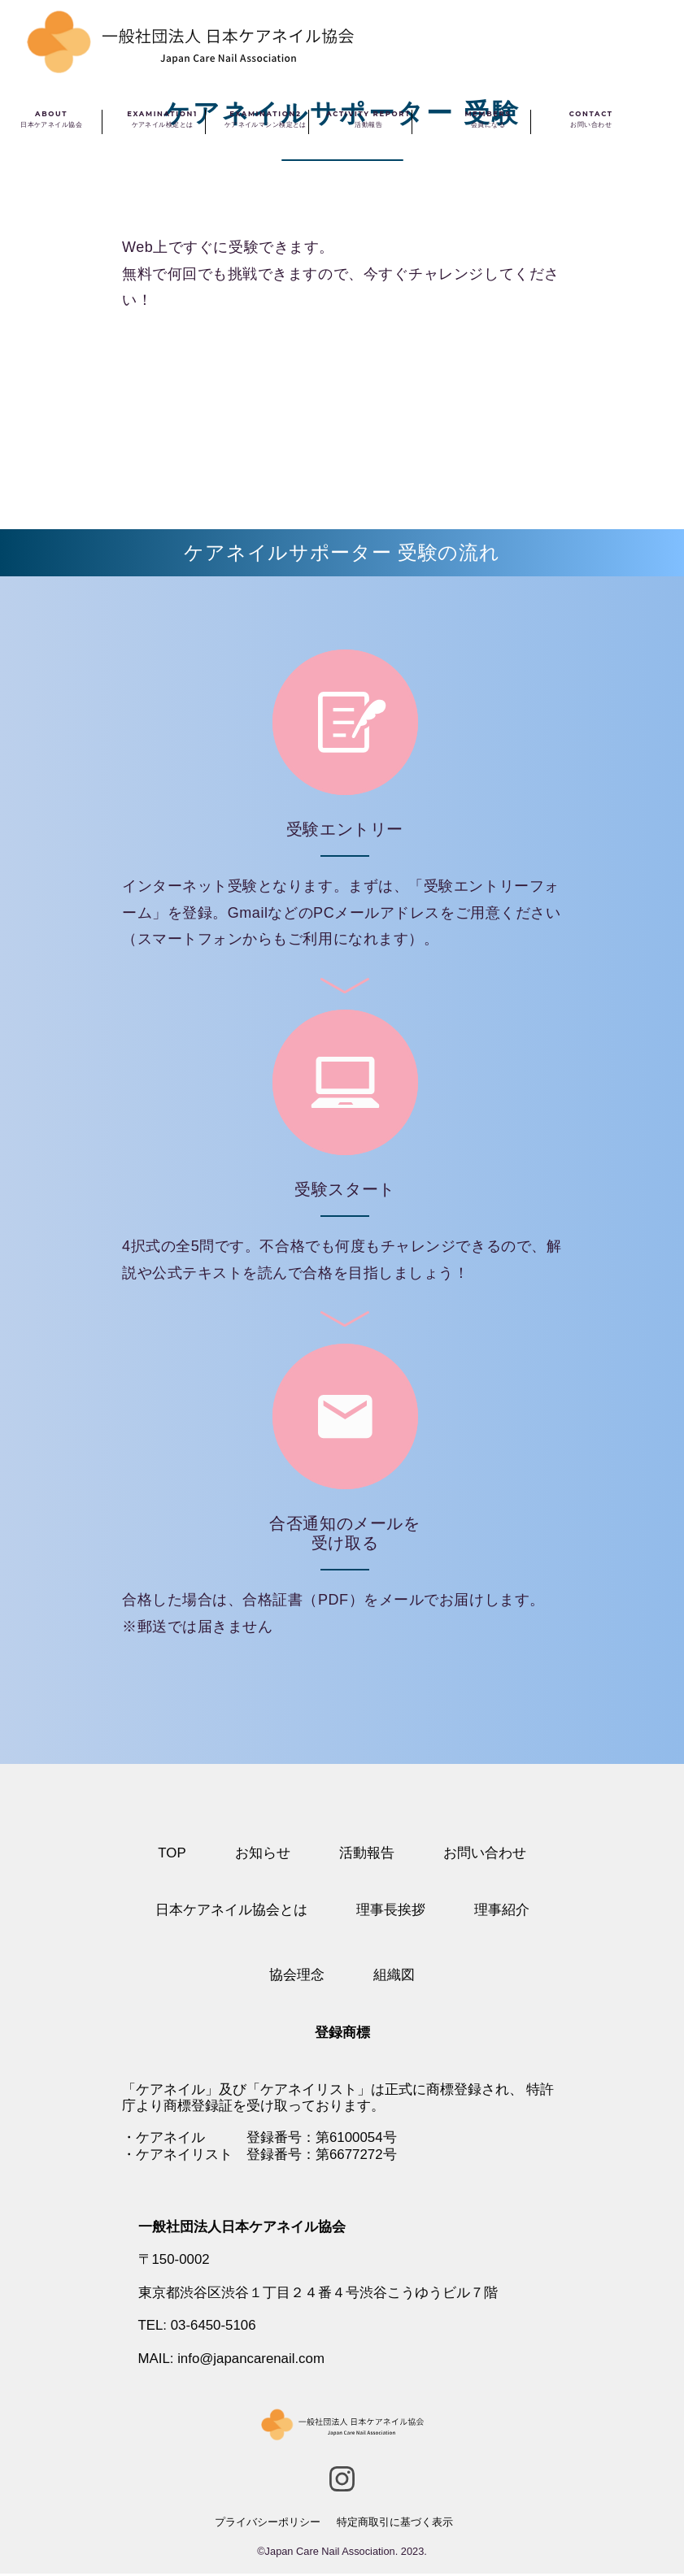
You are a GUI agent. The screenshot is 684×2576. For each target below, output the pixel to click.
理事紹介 (501, 1910)
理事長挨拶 (390, 1910)
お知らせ (262, 1853)
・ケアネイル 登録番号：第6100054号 (259, 2138)
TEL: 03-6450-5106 (198, 2327)
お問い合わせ (484, 1853)
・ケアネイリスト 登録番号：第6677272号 (259, 2155)
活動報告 (366, 1853)
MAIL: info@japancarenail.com (232, 2361)
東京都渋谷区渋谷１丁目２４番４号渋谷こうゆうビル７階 (318, 2294)
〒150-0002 (174, 2261)
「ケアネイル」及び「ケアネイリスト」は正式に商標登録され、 (322, 2089)
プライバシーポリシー (267, 2524)
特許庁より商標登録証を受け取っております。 (338, 2097)
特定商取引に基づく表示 (395, 2524)
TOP (172, 1853)
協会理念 (297, 1975)
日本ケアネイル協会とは (231, 1910)
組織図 (394, 1975)
